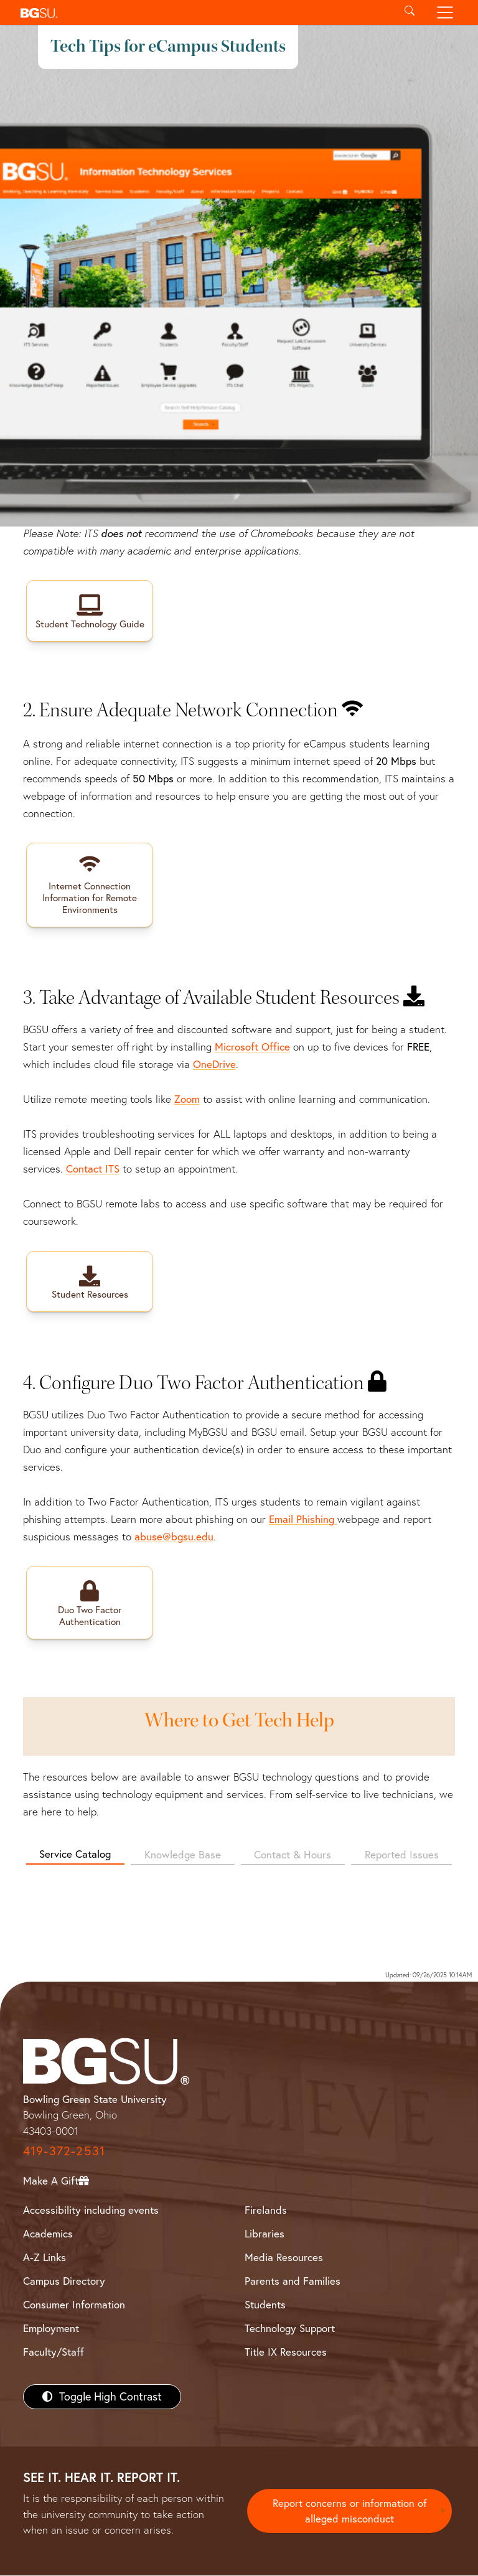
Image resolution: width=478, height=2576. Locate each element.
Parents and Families (292, 2281)
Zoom (187, 1099)
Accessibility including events (91, 2210)
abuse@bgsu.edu (173, 1536)
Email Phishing (303, 1519)
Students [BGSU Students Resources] (265, 2304)
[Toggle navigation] (445, 12)
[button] (203, 12)
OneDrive (214, 1064)
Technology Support (290, 2328)
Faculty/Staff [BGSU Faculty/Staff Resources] (53, 2352)
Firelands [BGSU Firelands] (266, 2210)
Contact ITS (93, 1169)
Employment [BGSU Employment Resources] (51, 2328)
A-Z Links (44, 2257)
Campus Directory (64, 2281)
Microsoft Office (252, 1047)
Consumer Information (74, 2304)
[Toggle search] (409, 12)
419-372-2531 (64, 2151)
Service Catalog (75, 1854)
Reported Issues (402, 1855)
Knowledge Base (182, 1855)
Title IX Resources (286, 2352)
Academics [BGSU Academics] (48, 2234)
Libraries (264, 2234)
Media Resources (284, 2257)
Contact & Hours (292, 1855)
